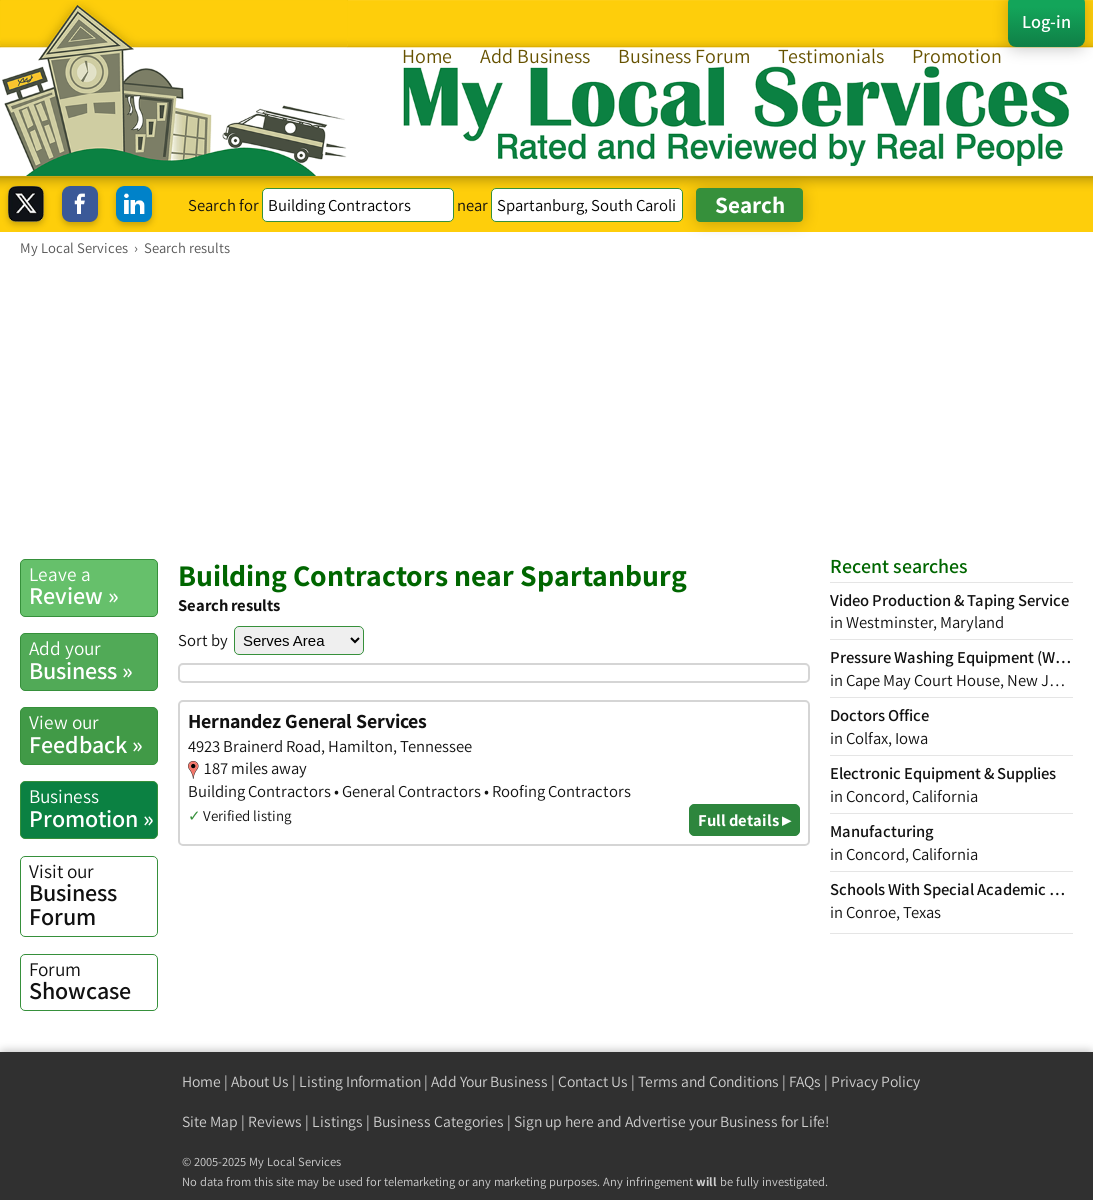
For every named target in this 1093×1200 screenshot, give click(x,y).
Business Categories (438, 1121)
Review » (93, 586)
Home (427, 56)
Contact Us (593, 1081)
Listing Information (360, 1081)
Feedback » (93, 734)
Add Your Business (489, 1081)
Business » (93, 660)
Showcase (93, 981)
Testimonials (831, 56)
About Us (260, 1081)
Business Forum (684, 56)
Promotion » (93, 808)
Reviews (275, 1121)
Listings (337, 1121)
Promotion (957, 56)
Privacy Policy (875, 1081)
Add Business (535, 56)
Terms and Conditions (708, 1081)
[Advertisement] (546, 407)
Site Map (210, 1121)
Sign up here (554, 1121)
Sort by (203, 640)
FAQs (805, 1081)
